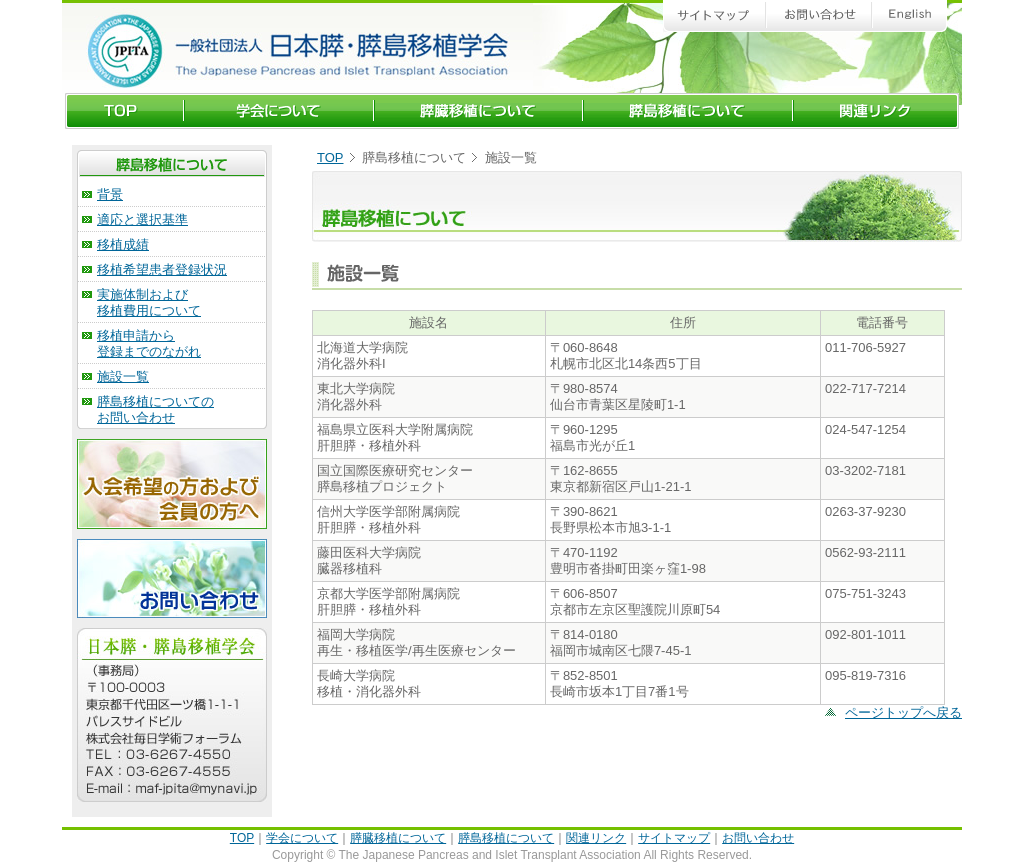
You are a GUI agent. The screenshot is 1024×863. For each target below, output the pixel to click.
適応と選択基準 (142, 219)
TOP (330, 157)
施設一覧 (123, 376)
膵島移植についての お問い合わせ (155, 409)
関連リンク (596, 838)
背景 (110, 194)
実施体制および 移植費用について (149, 302)
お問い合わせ (758, 838)
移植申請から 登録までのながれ (149, 343)
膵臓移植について (398, 838)
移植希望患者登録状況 (162, 269)
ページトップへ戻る (903, 712)
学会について (302, 838)
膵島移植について (506, 838)
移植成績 (123, 244)
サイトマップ (674, 838)
